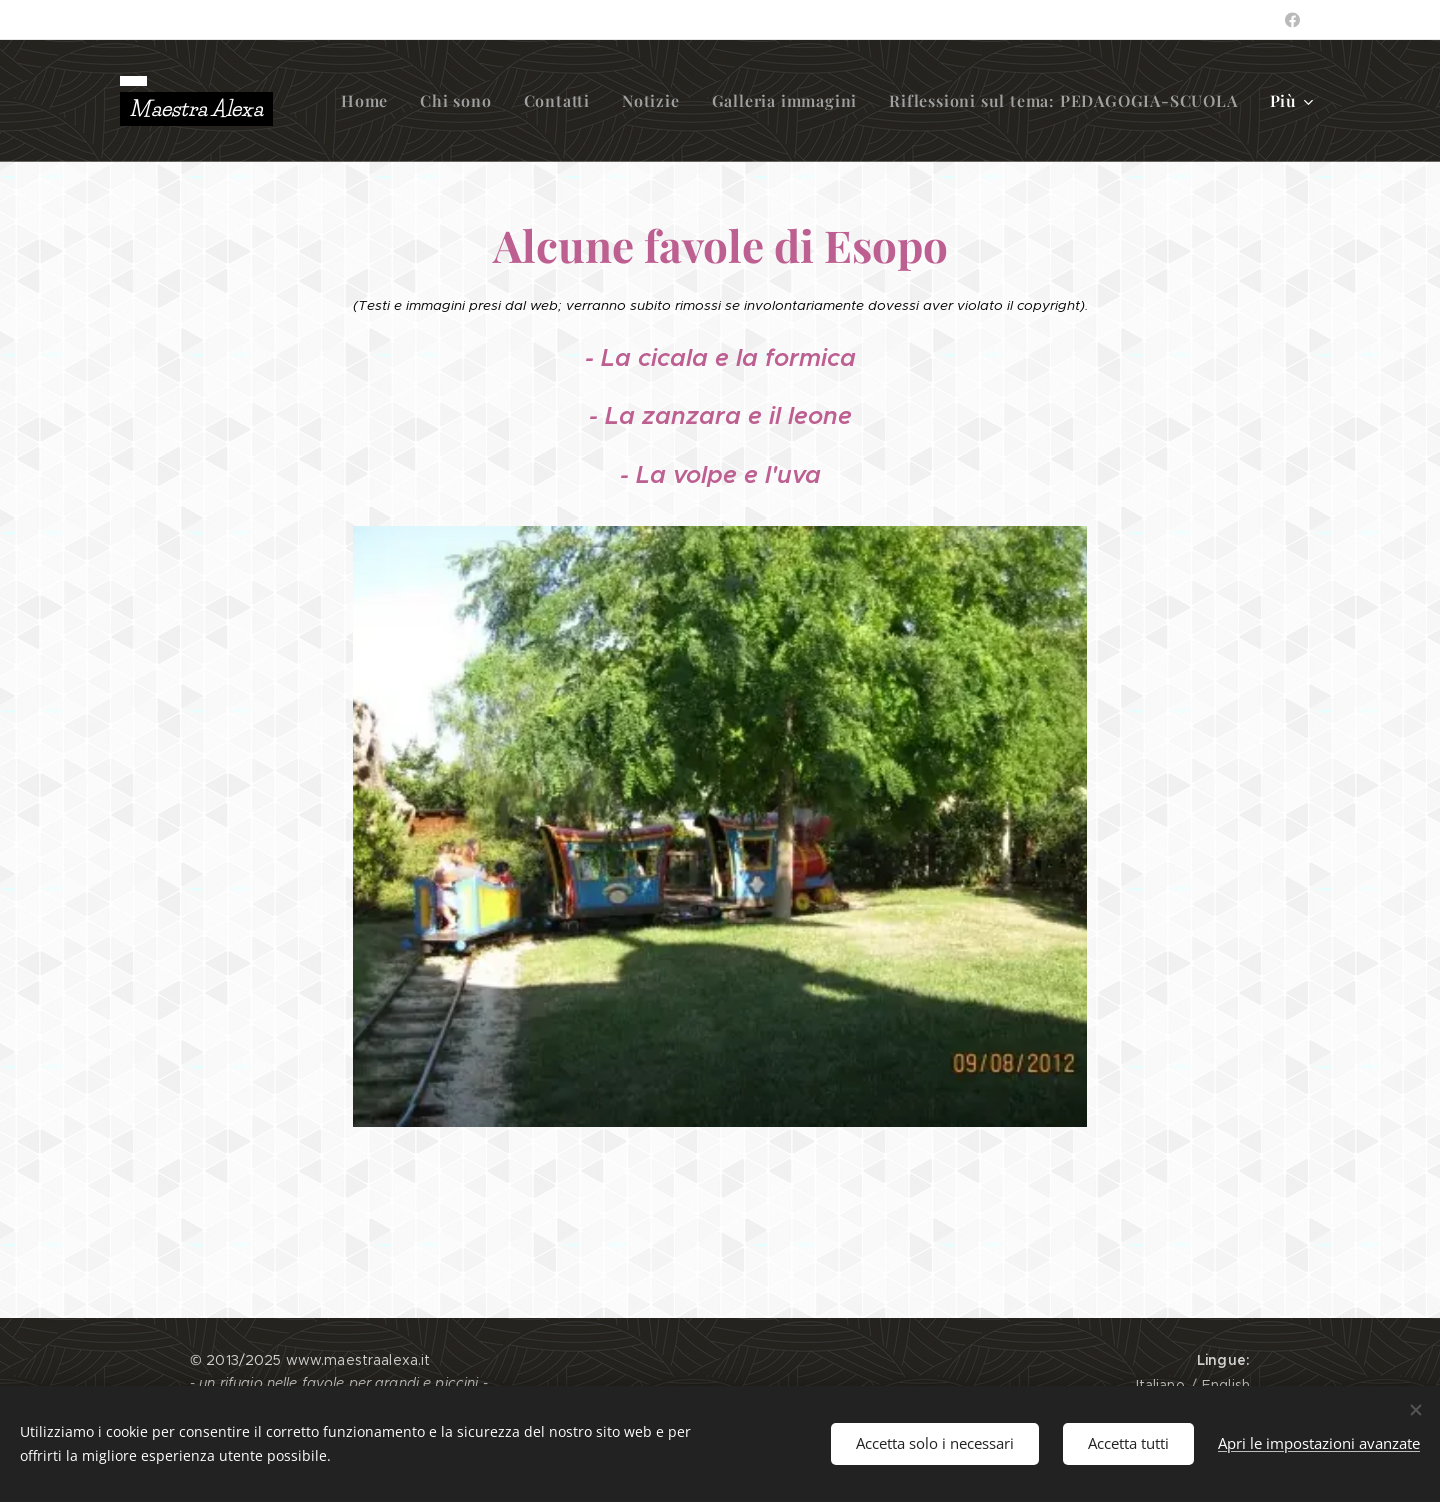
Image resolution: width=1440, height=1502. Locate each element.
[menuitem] (370, 101)
